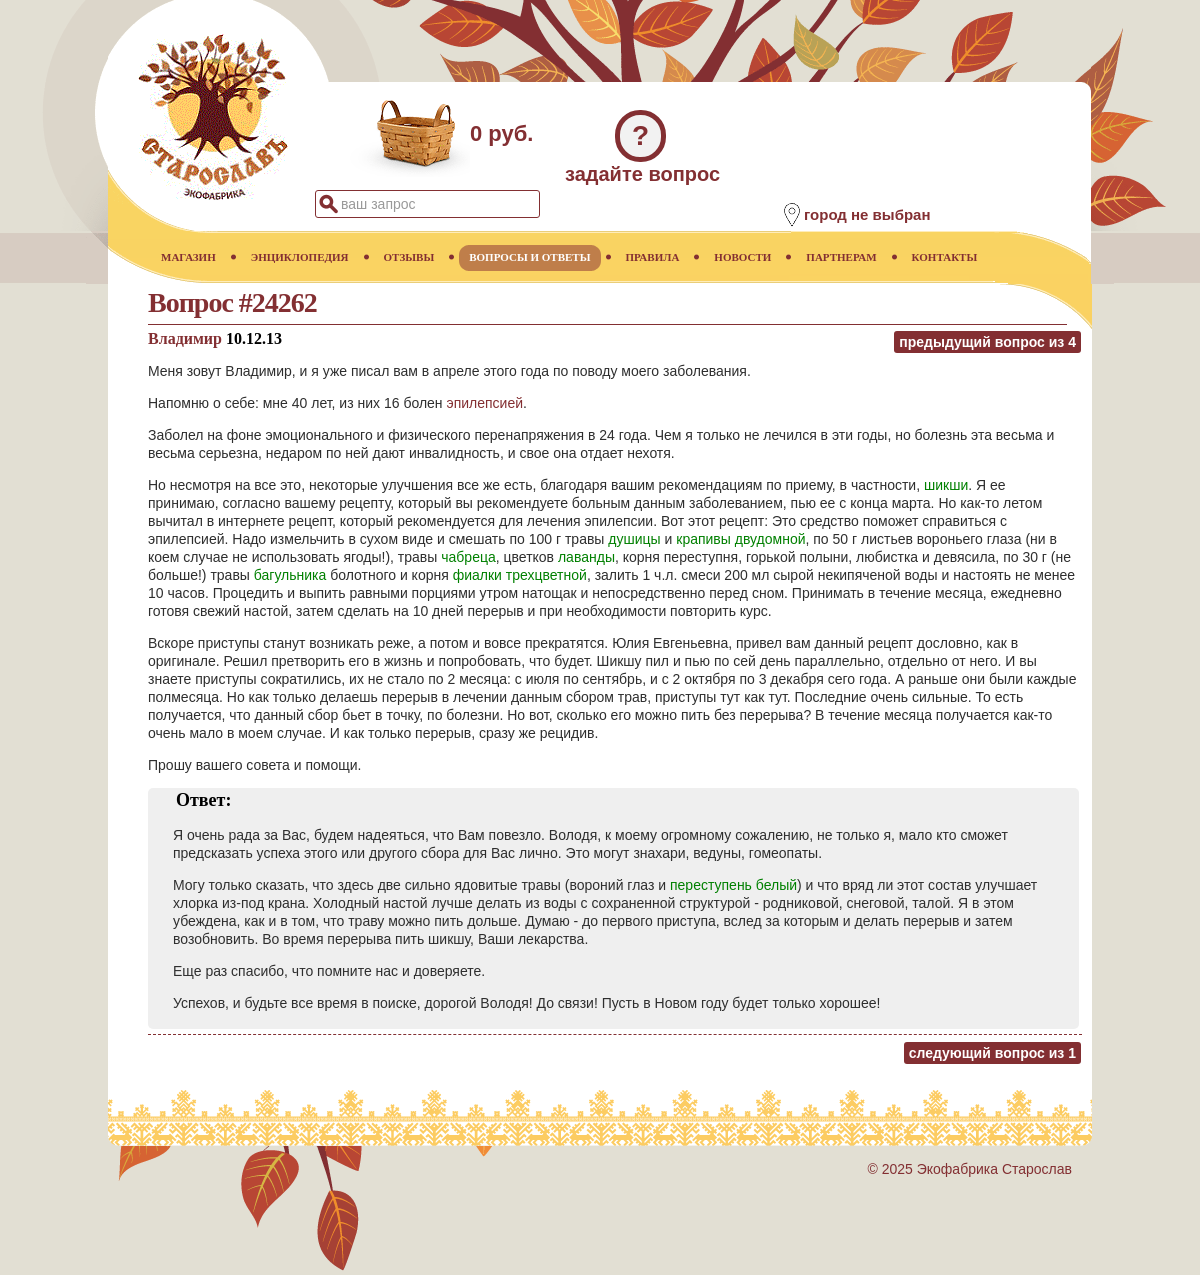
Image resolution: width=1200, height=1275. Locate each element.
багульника (290, 575)
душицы (634, 539)
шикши (946, 485)
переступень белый (733, 885)
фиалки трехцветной (520, 575)
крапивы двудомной (740, 539)
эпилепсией (484, 403)
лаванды (586, 557)
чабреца (468, 557)
